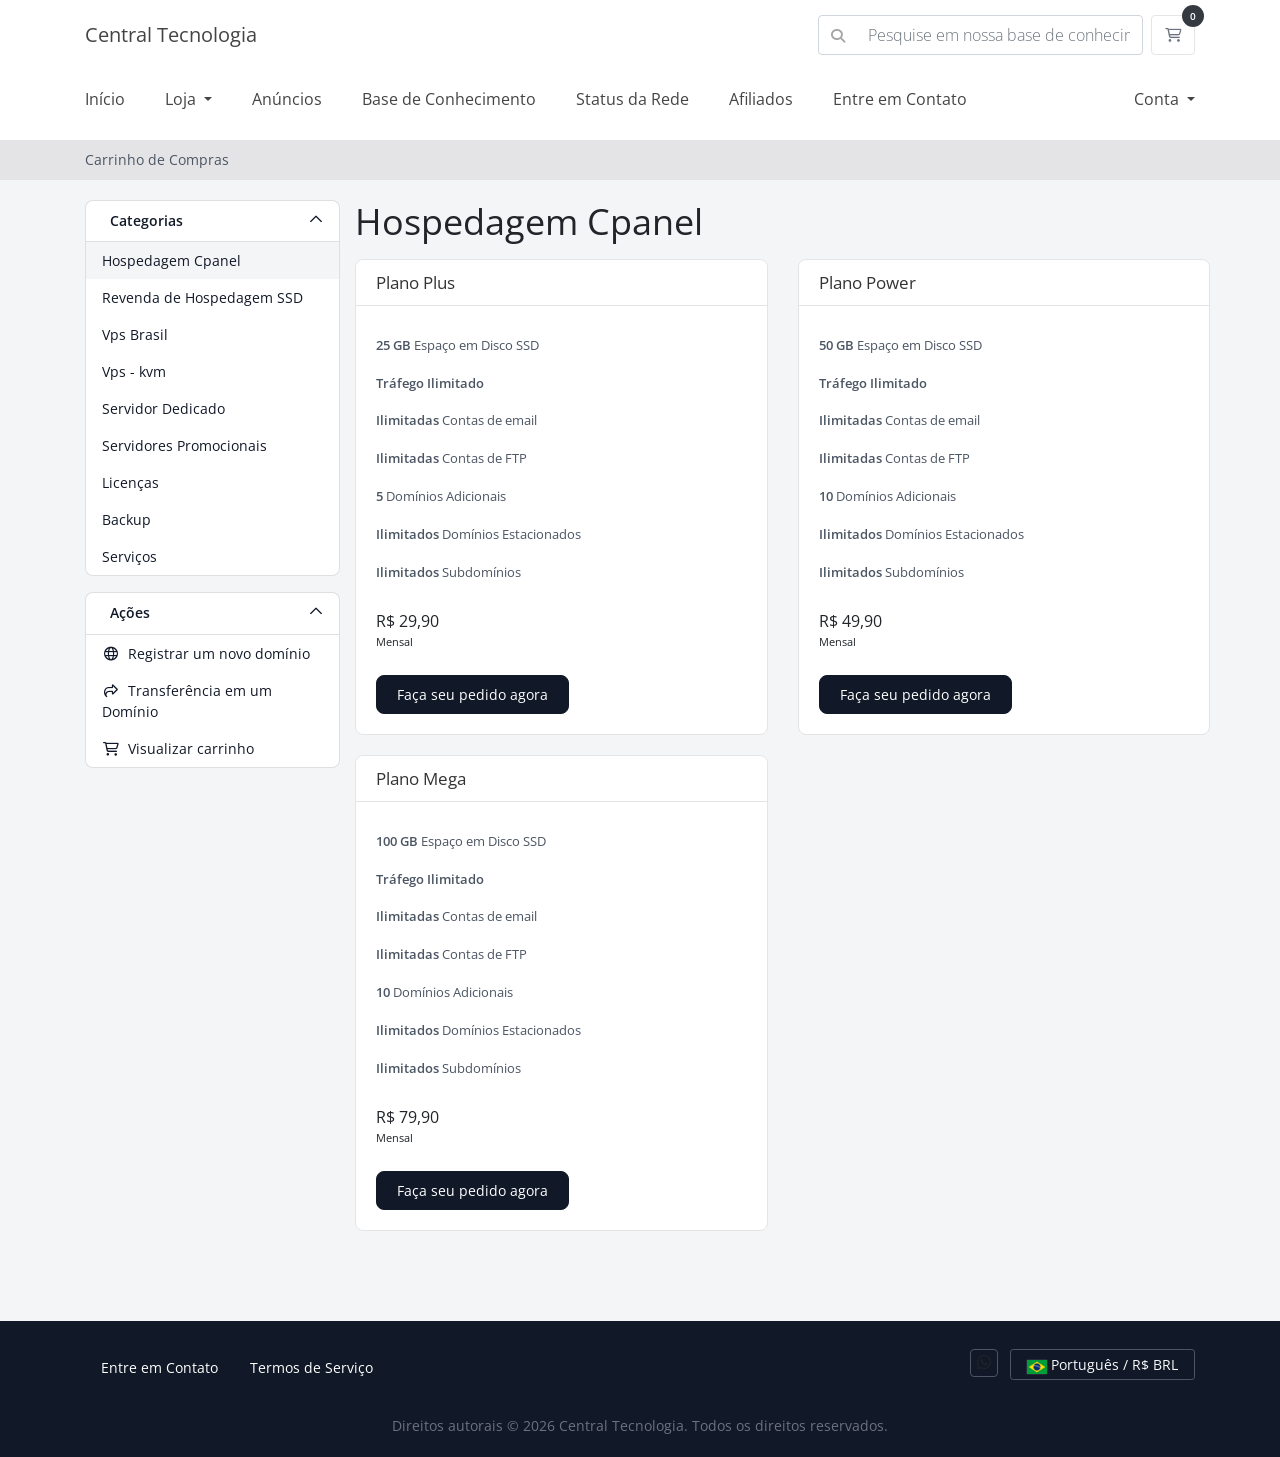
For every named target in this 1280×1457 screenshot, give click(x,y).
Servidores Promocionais (184, 445)
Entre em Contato (900, 99)
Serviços (129, 556)
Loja (182, 99)
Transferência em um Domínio (187, 701)
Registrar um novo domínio (206, 653)
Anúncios (287, 99)
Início (105, 99)
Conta (1158, 99)
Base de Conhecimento (449, 99)
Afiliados (761, 99)
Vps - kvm (134, 371)
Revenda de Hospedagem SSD (202, 297)
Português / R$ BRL (1102, 1364)
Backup (126, 519)
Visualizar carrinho (178, 748)
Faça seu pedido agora (472, 694)
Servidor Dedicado (163, 408)
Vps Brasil (135, 334)
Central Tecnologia (171, 34)
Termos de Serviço (311, 1367)
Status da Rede (632, 99)
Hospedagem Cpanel (171, 260)
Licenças (130, 482)
